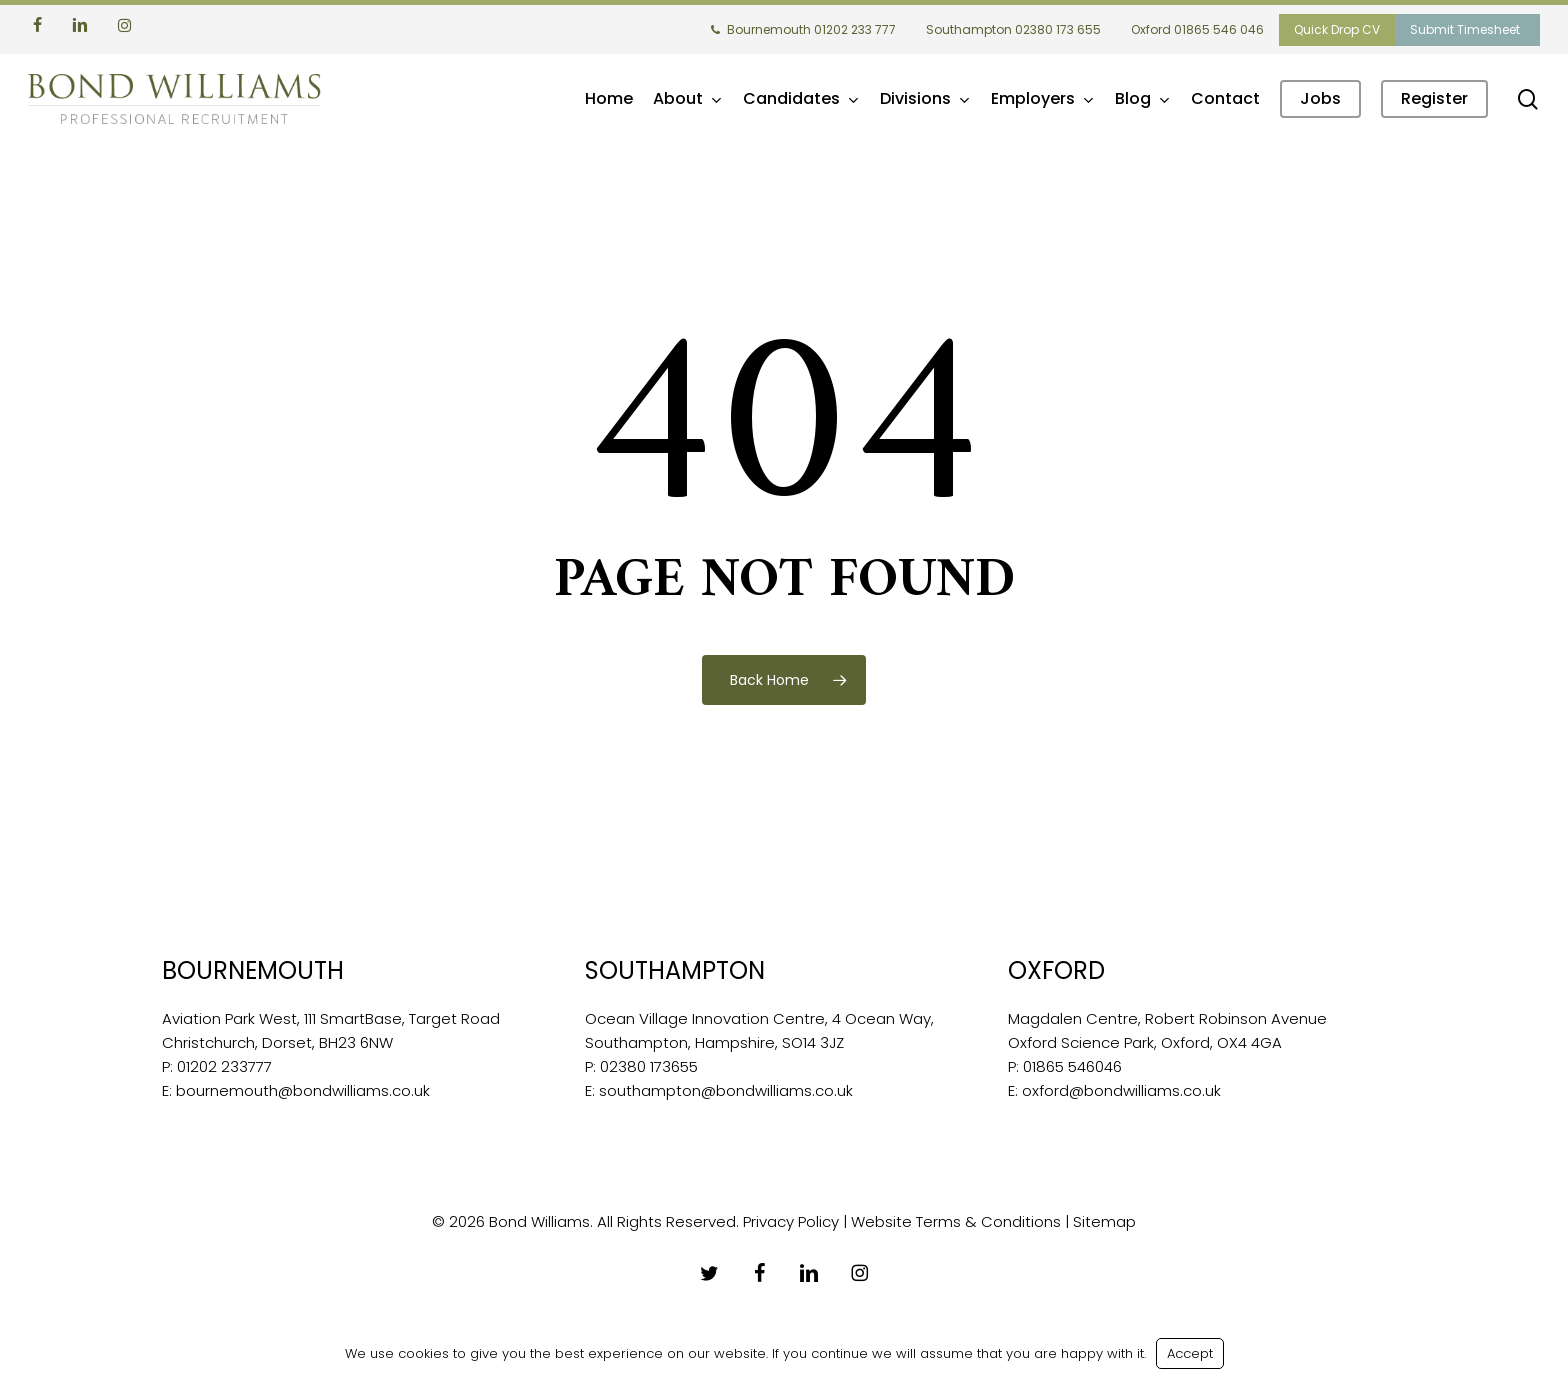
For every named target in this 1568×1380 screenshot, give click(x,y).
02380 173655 (649, 1066)
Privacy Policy (791, 1221)
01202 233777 (224, 1066)
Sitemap (1104, 1221)
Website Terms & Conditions (956, 1221)
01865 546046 (1072, 1066)
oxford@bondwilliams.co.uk (1121, 1090)
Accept (1190, 1353)
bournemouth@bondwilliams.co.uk (303, 1090)
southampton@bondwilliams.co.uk (726, 1090)
